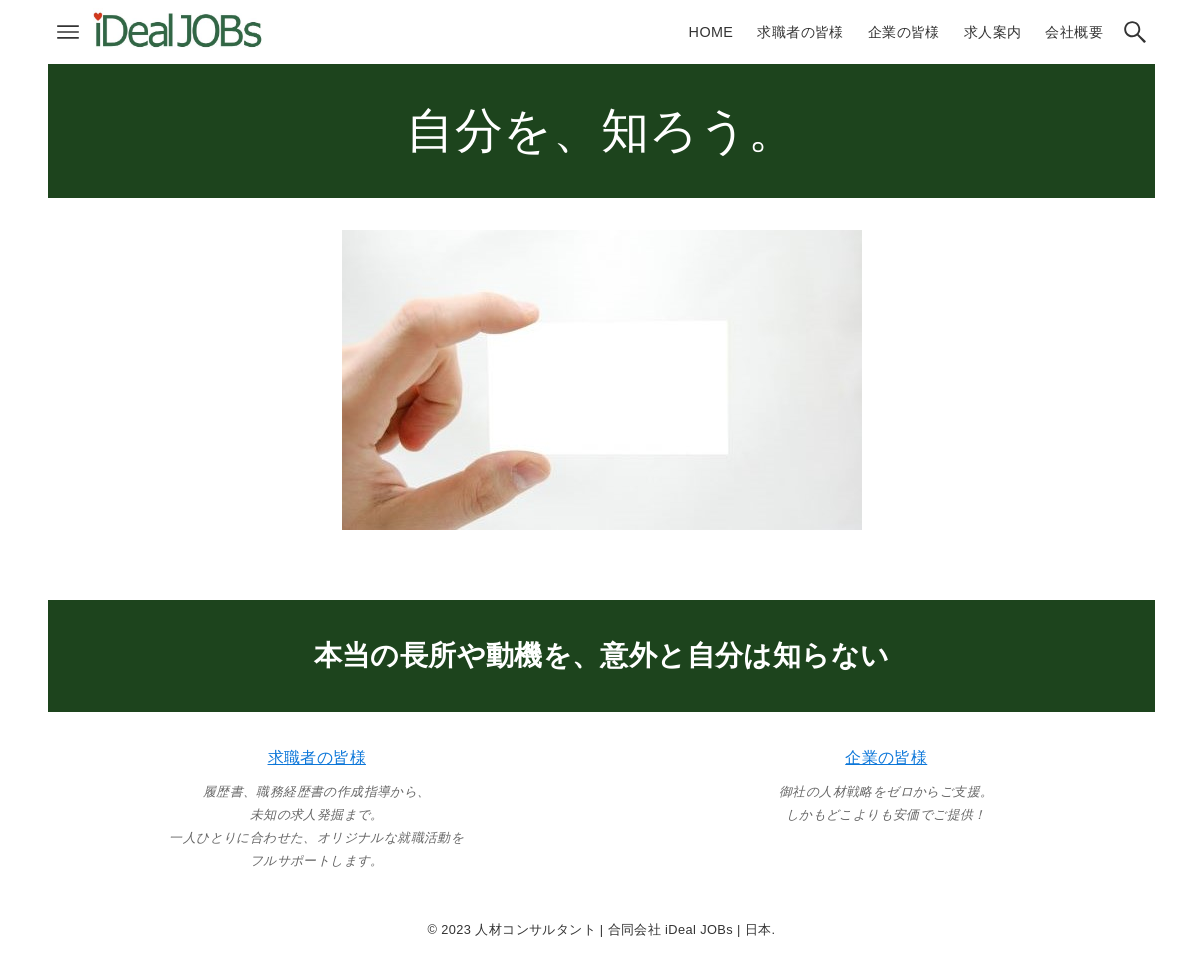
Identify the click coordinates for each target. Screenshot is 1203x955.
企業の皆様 (886, 757)
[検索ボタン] (1135, 32)
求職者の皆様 (317, 757)
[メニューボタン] (68, 32)
